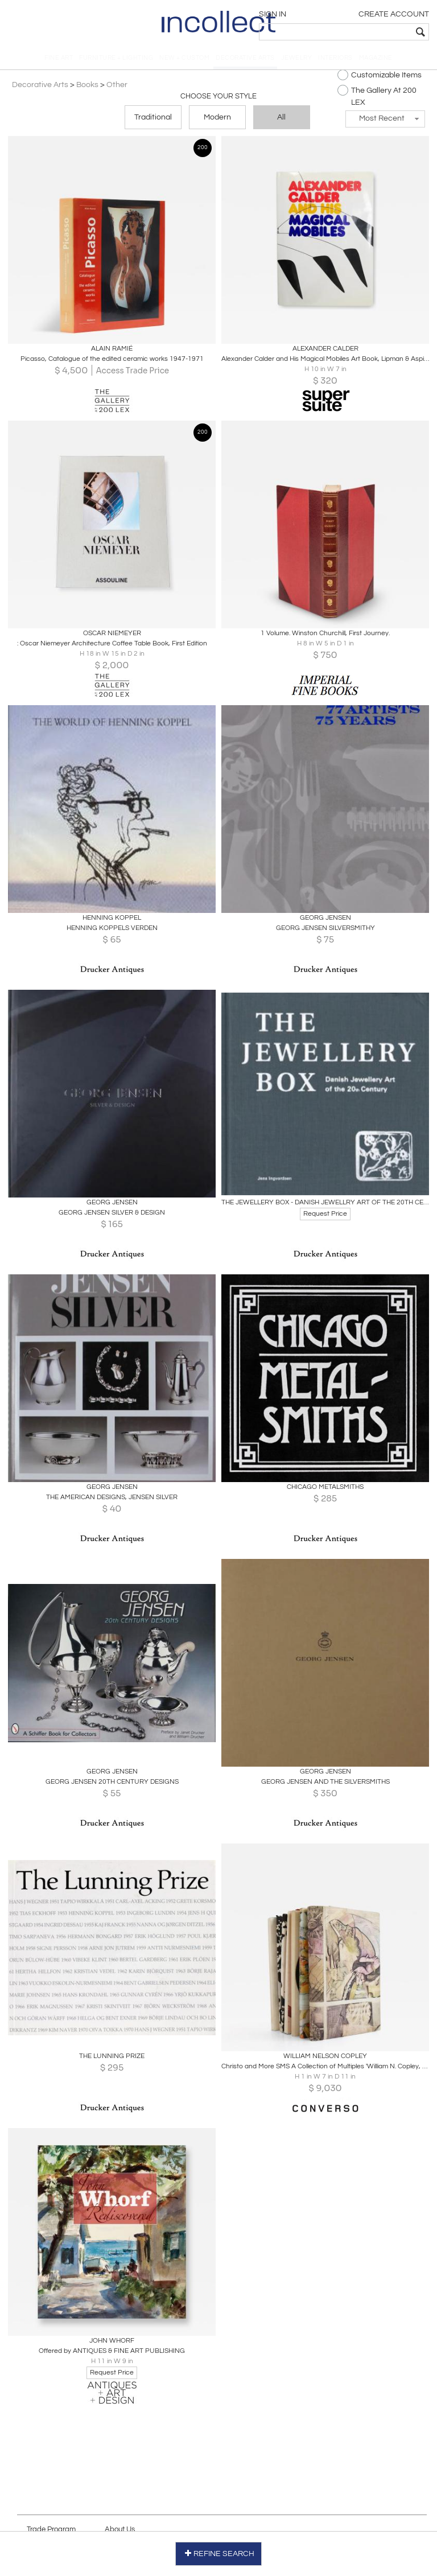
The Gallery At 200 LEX (375, 99)
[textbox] (349, 32)
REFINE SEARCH (219, 2552)
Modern (217, 121)
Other (118, 88)
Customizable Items (378, 78)
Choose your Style (218, 100)
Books (89, 88)
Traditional (153, 121)
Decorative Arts (42, 88)
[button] (383, 122)
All (281, 121)
